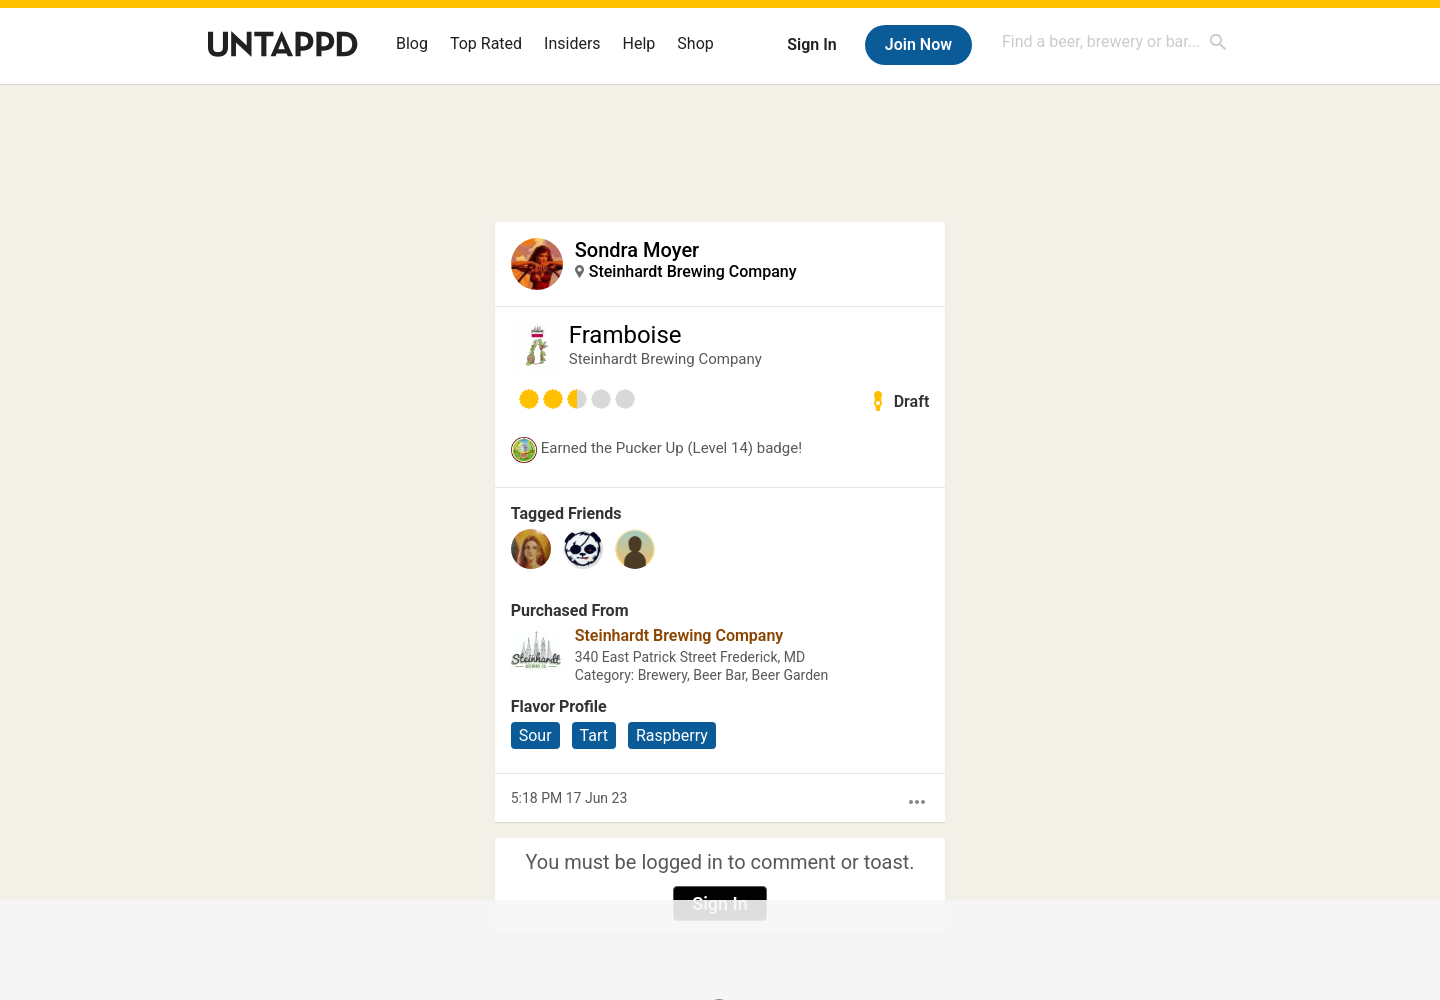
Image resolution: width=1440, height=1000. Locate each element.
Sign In (811, 44)
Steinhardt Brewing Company (693, 271)
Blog (412, 43)
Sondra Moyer (637, 250)
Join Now (918, 44)
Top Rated (486, 43)
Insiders (572, 43)
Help (639, 43)
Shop (695, 43)
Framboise (625, 335)
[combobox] (1115, 41)
